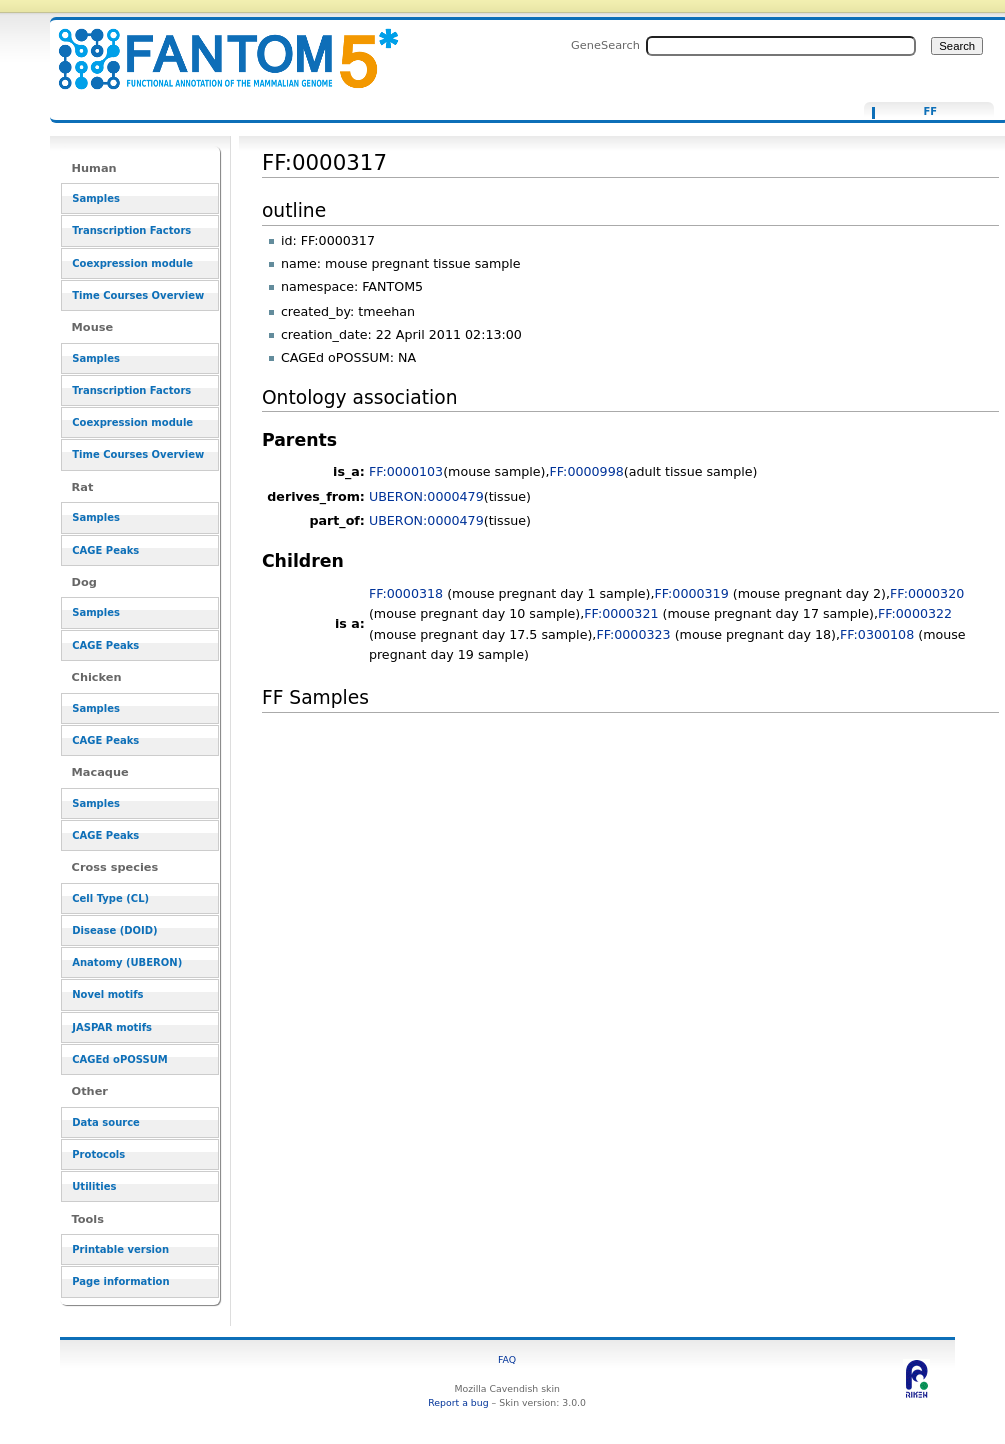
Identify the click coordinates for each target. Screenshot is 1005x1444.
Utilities (94, 1186)
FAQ (507, 1359)
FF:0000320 (927, 593)
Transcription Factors (131, 230)
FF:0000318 (406, 593)
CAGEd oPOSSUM (119, 1059)
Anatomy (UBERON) (127, 962)
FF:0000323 (633, 634)
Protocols (98, 1154)
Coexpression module (132, 263)
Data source (106, 1122)
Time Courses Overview (138, 295)
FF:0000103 (406, 471)
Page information (120, 1281)
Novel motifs (107, 994)
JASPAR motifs (112, 1027)
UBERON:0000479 (426, 496)
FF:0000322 (915, 613)
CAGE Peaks (105, 550)
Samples (96, 198)
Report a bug (458, 1402)
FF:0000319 (692, 593)
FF (930, 112)
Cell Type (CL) (110, 898)
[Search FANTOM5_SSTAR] (781, 46)
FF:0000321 (621, 613)
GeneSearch (605, 45)
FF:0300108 (877, 634)
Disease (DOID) (114, 930)
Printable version (120, 1249)
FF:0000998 (587, 471)
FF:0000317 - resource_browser (216, 47)
